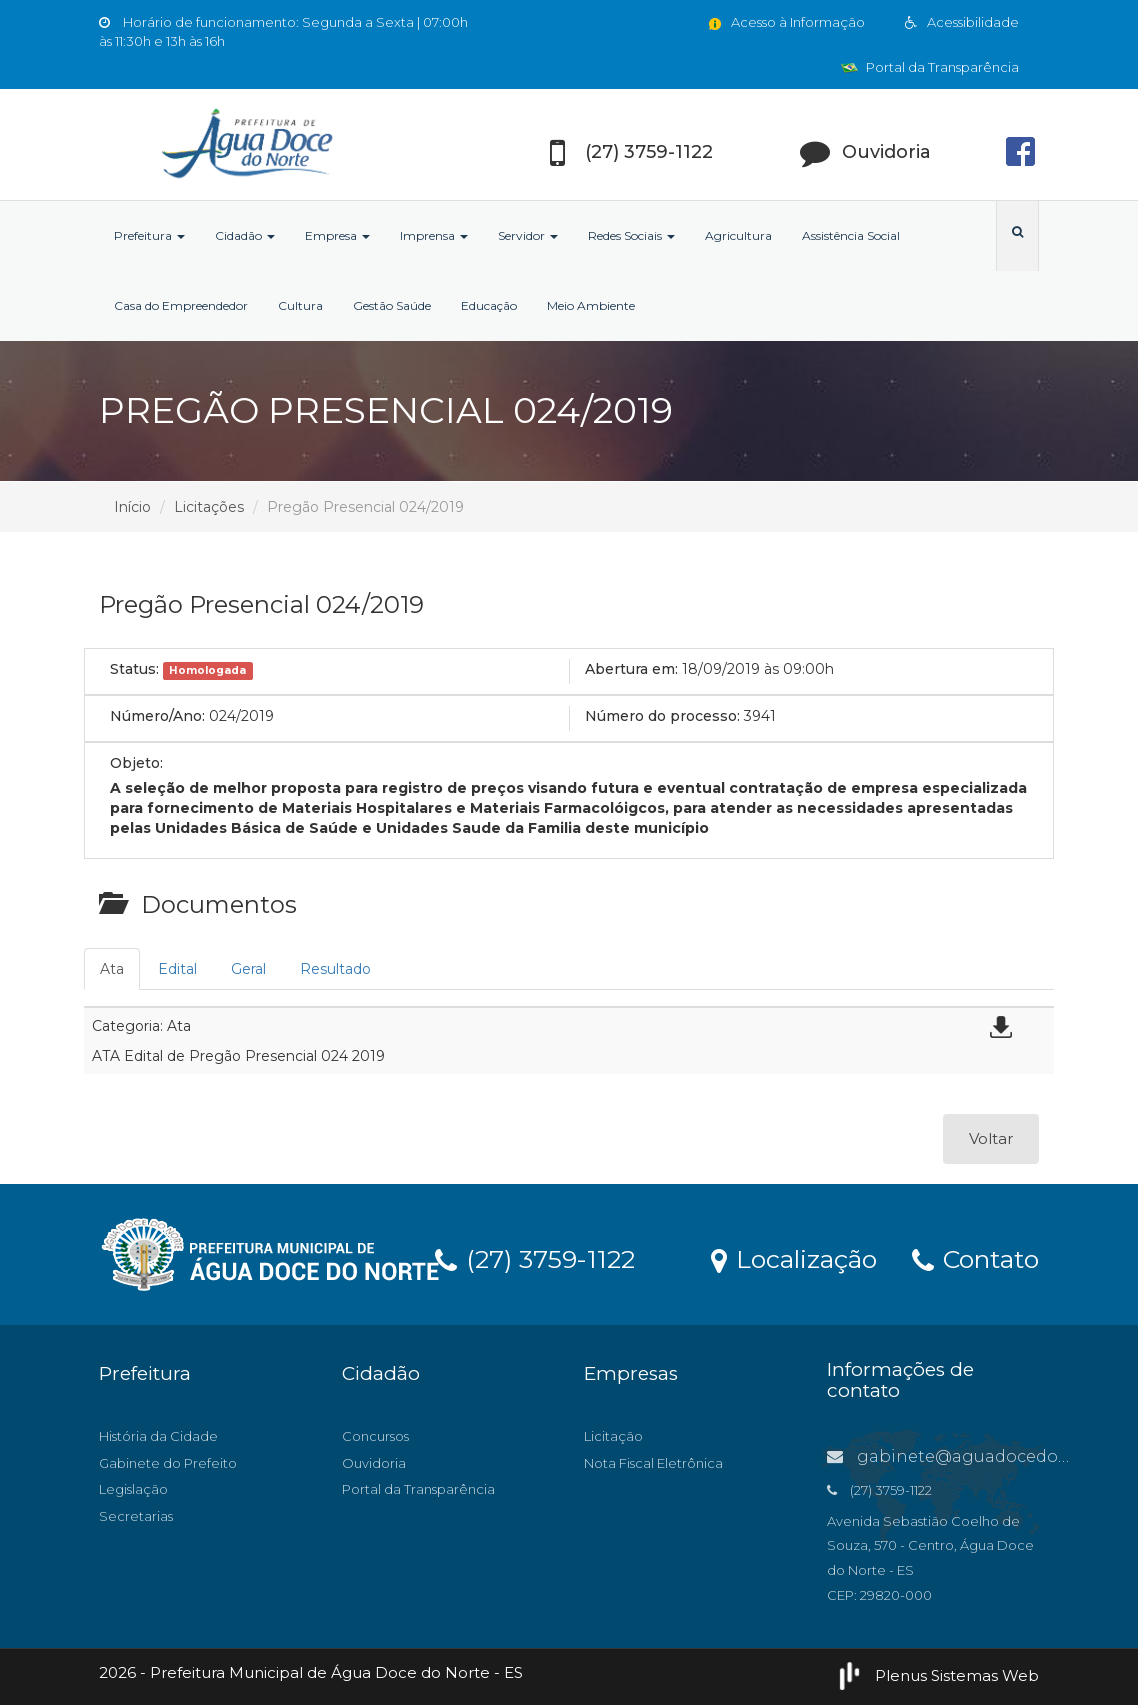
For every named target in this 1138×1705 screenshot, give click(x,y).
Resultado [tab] (335, 969)
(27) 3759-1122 (535, 1258)
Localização (794, 1258)
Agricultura (738, 235)
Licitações (209, 507)
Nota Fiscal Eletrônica (653, 1463)
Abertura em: (631, 669)
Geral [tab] (248, 969)
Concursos (375, 1436)
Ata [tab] (112, 969)
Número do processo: (662, 716)
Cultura (300, 305)
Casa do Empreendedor (181, 305)
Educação (489, 305)
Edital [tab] (177, 969)
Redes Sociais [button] (631, 235)
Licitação (613, 1436)
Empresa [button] (337, 235)
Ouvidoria (374, 1463)
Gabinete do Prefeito (168, 1463)
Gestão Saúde (392, 305)
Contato (975, 1258)
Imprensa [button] (434, 235)
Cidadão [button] (245, 235)
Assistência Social (851, 235)
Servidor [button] (528, 235)
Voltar (991, 1138)
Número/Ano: (157, 716)
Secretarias (136, 1516)
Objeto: (136, 763)
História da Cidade (158, 1436)
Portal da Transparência (930, 67)
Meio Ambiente (591, 305)
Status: (134, 669)
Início (132, 507)
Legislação (133, 1489)
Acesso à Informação (785, 22)
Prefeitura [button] (149, 235)
